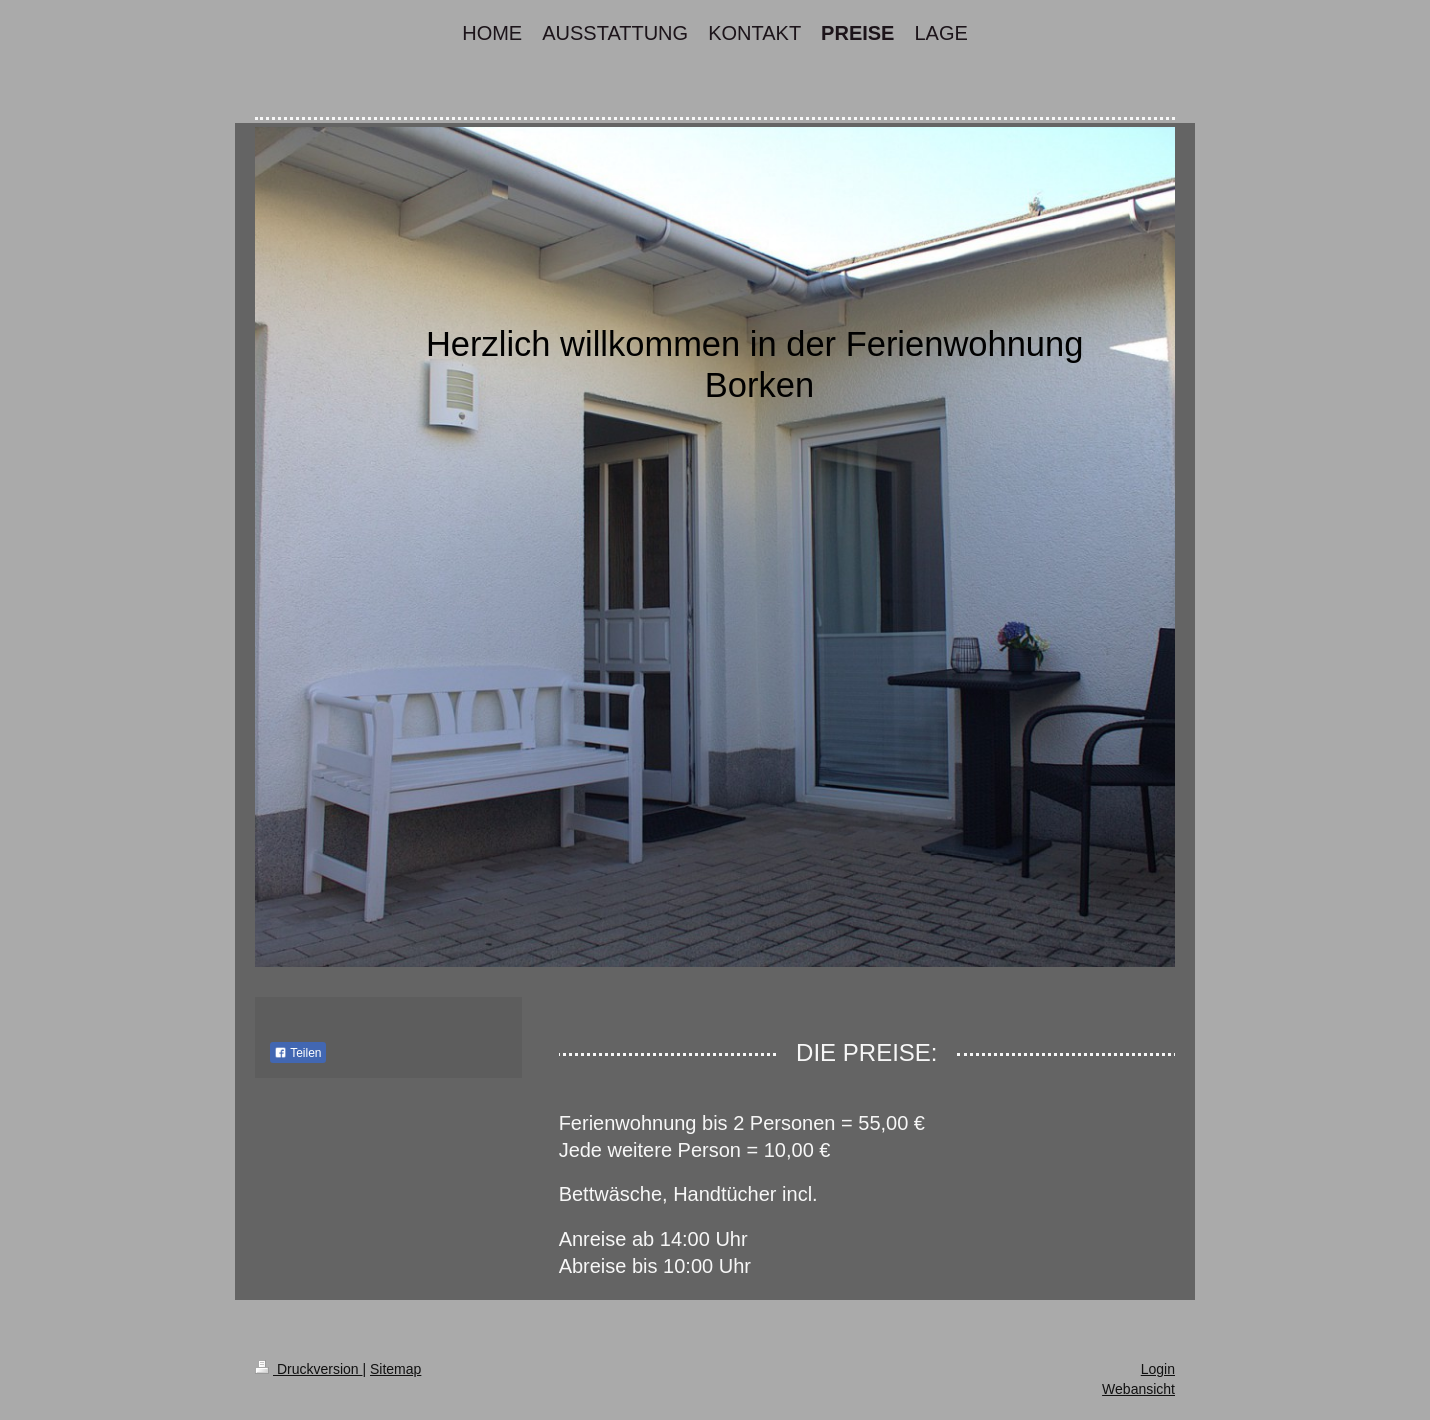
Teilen (297, 1053)
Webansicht (1138, 1389)
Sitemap (395, 1369)
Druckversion (308, 1369)
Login (1158, 1369)
